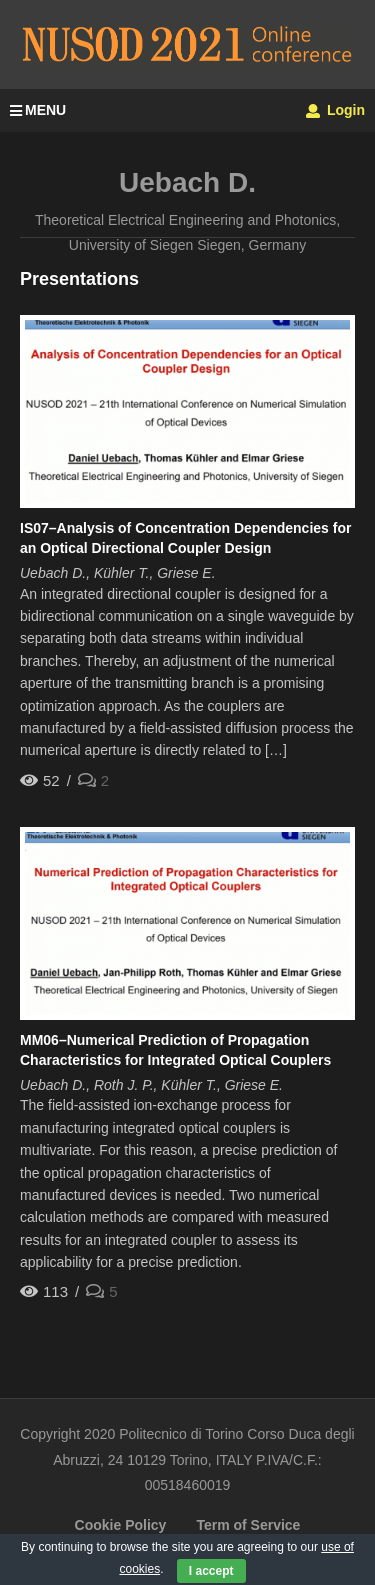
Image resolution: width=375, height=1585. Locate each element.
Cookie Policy (121, 1525)
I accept (211, 1571)
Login (335, 110)
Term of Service (248, 1525)
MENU (38, 110)
